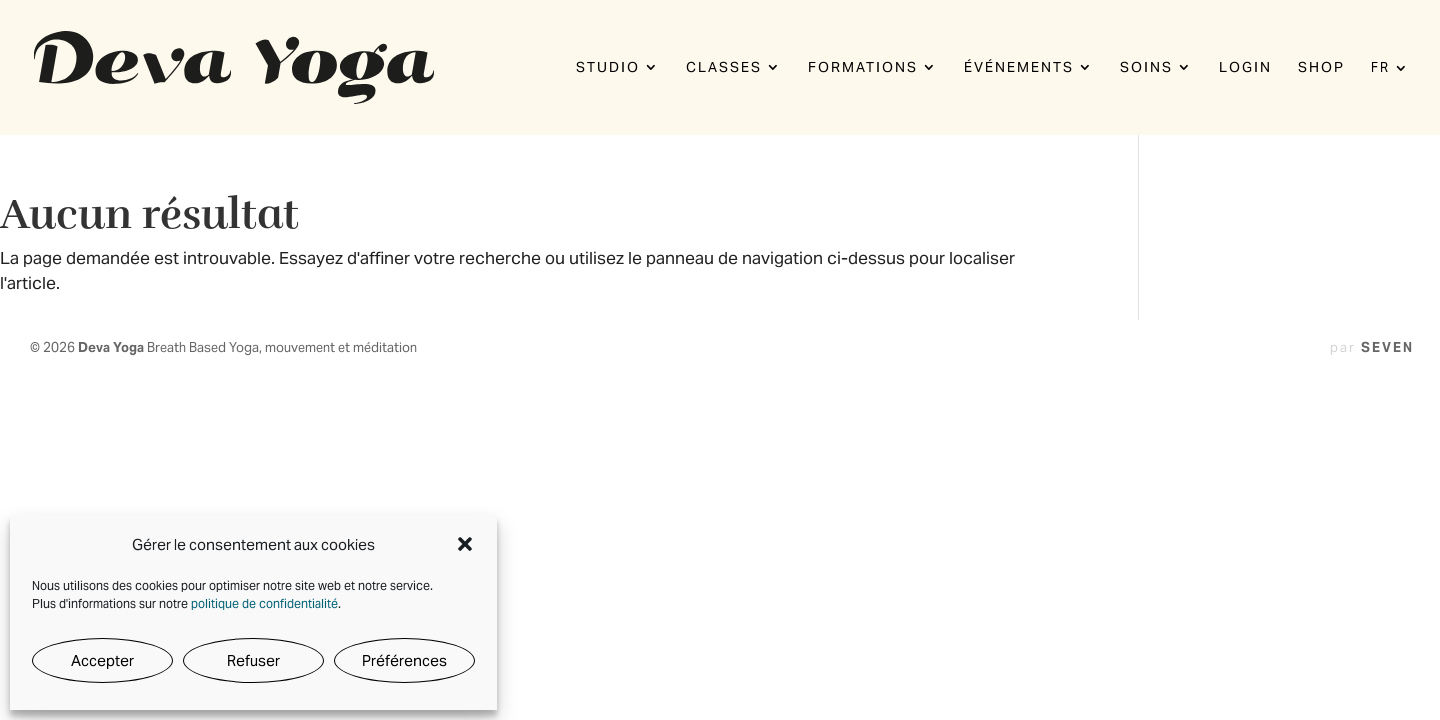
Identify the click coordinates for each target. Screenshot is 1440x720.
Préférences (404, 660)
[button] (465, 544)
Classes (724, 68)
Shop (1321, 68)
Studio (608, 68)
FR (1380, 68)
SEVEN (1387, 347)
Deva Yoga (112, 347)
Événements (1019, 68)
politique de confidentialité (264, 603)
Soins (1146, 68)
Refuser (253, 660)
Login (1245, 68)
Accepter (102, 660)
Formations (863, 68)
